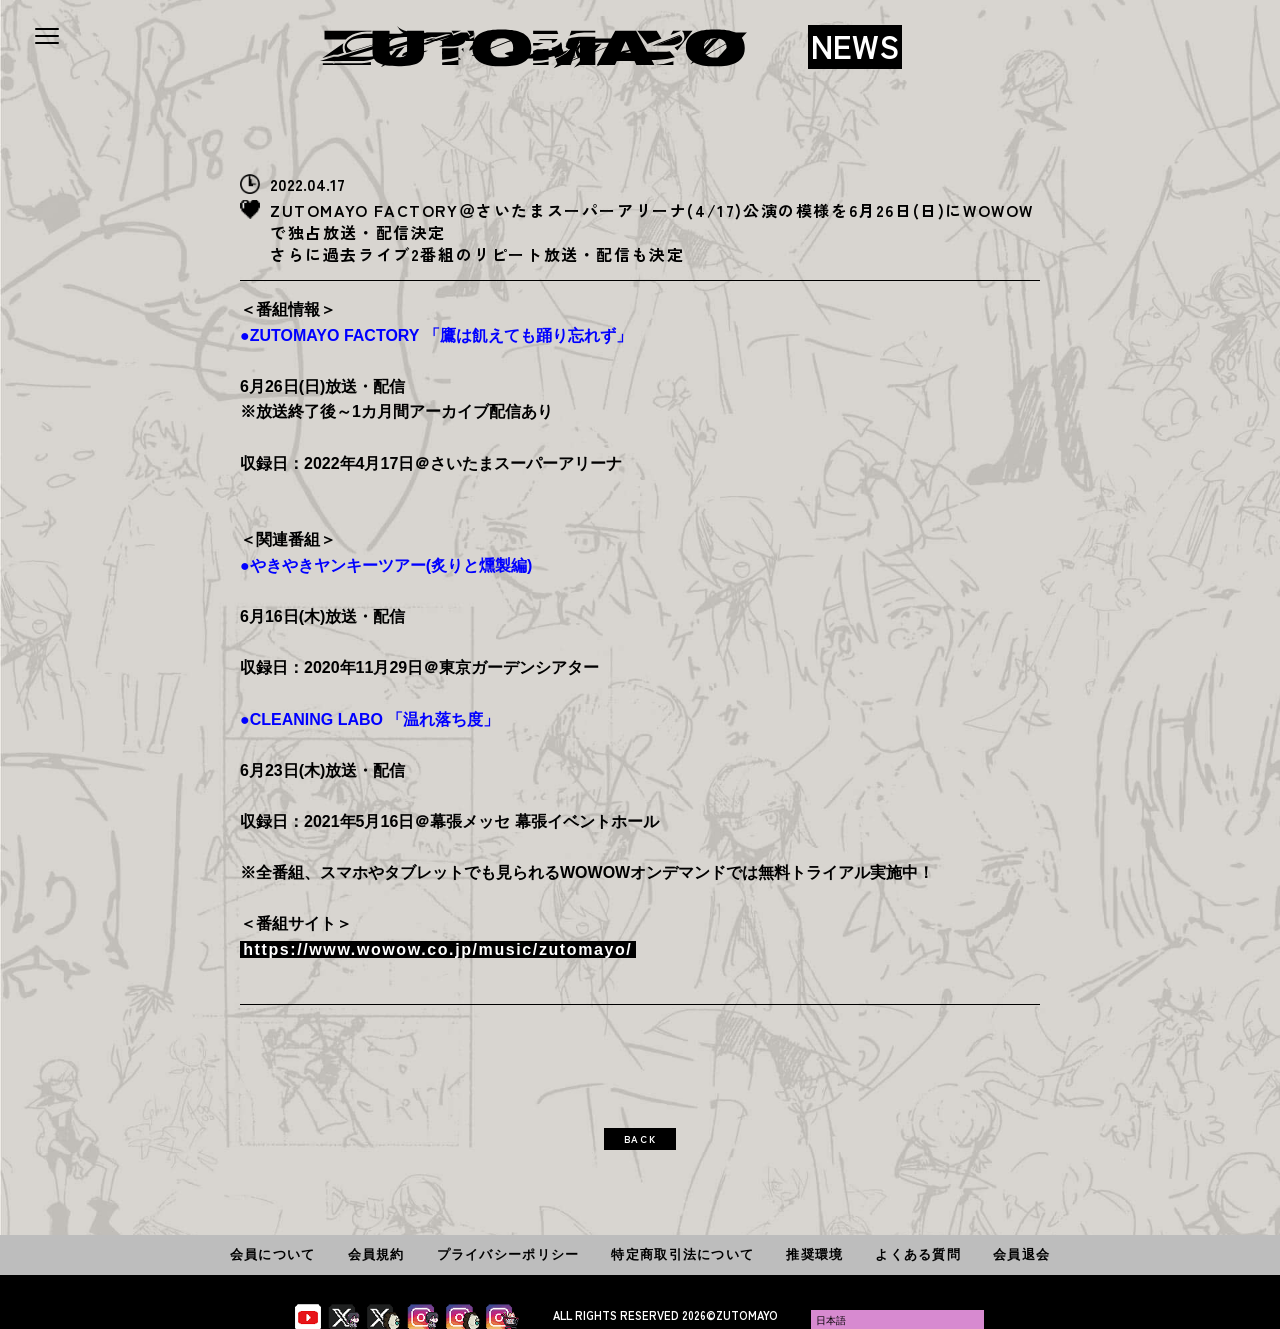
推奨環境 (814, 1254)
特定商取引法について (682, 1254)
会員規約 (376, 1254)
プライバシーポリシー (508, 1254)
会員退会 (1021, 1254)
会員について (273, 1254)
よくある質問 (918, 1254)
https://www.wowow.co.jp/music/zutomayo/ (437, 949)
